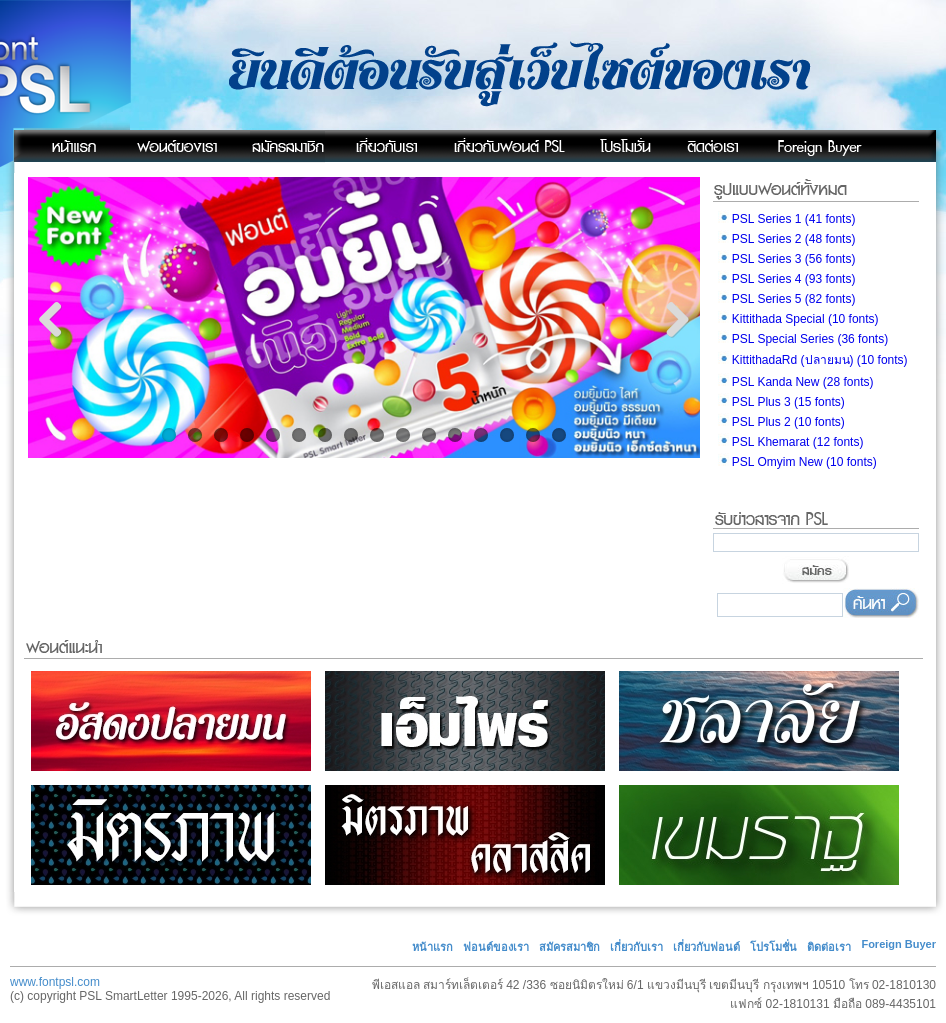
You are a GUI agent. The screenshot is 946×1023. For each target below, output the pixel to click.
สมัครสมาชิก (569, 947)
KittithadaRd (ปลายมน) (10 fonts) (813, 360)
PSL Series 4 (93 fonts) (787, 279)
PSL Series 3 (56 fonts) (787, 259)
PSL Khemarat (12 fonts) (791, 442)
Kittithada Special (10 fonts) (798, 319)
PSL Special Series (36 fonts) (803, 339)
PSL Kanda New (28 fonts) (796, 382)
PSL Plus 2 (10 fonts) (781, 422)
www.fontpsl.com (55, 982)
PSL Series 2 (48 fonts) (787, 239)
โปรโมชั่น (773, 947)
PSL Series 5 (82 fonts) (787, 299)
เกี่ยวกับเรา (636, 947)
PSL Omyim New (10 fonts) (797, 462)
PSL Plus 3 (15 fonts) (781, 402)
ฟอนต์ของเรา (496, 947)
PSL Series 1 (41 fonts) (787, 219)
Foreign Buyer (898, 944)
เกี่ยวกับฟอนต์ (706, 947)
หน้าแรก (432, 947)
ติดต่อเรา (829, 947)
